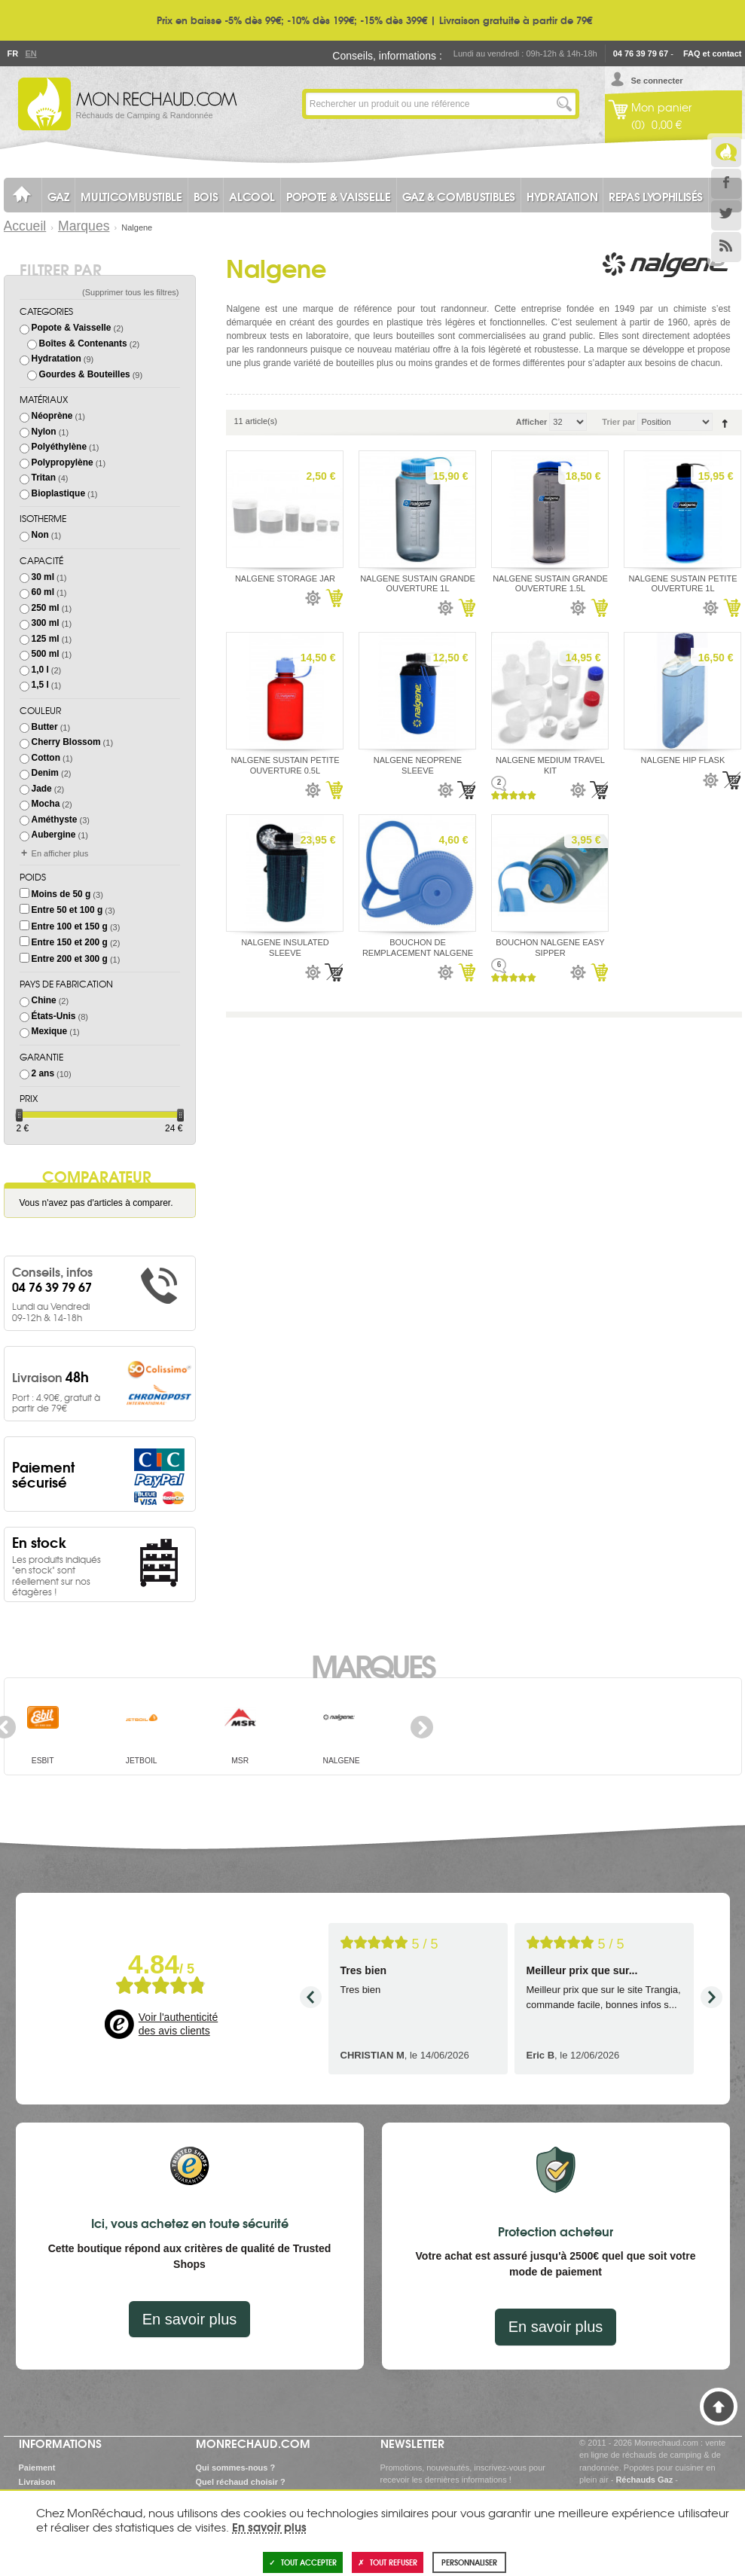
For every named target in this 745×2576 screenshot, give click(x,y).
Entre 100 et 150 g (70, 926)
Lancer (564, 104)
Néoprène (52, 416)
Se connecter (657, 80)
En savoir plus (189, 2319)
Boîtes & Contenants (83, 343)
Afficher (532, 421)
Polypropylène (62, 462)
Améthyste (55, 819)
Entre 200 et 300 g (70, 959)
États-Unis (54, 1016)
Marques (83, 225)
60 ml (43, 592)
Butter (45, 727)
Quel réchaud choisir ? (240, 2481)
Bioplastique (58, 493)
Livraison (37, 2481)
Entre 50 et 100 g (67, 910)
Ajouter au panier (334, 598)
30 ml (43, 577)
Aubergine (54, 834)
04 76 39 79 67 (640, 53)
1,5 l (40, 684)
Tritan (44, 477)
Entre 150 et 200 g (70, 942)
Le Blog (726, 152)
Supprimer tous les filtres (130, 292)
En (31, 53)
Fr (13, 53)
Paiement (37, 2467)
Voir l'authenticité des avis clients (178, 2024)
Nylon (44, 431)
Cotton (46, 757)
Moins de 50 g (61, 894)
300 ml (46, 623)
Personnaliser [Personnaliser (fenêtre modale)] (469, 2562)
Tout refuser (387, 2562)
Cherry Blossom (66, 742)
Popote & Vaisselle (71, 327)
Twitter (726, 215)
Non (40, 535)
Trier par (618, 421)
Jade (42, 788)
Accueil (25, 225)
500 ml (46, 654)
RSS (726, 247)
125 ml (46, 638)
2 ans (43, 1073)
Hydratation (56, 358)
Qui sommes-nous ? (236, 2467)
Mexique (50, 1031)
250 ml (46, 608)
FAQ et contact (712, 53)
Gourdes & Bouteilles (84, 374)
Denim (45, 773)
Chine (44, 1000)
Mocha (46, 803)
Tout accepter (303, 2562)
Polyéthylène (59, 446)
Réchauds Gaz (644, 2479)
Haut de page (718, 2406)
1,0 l (40, 669)
